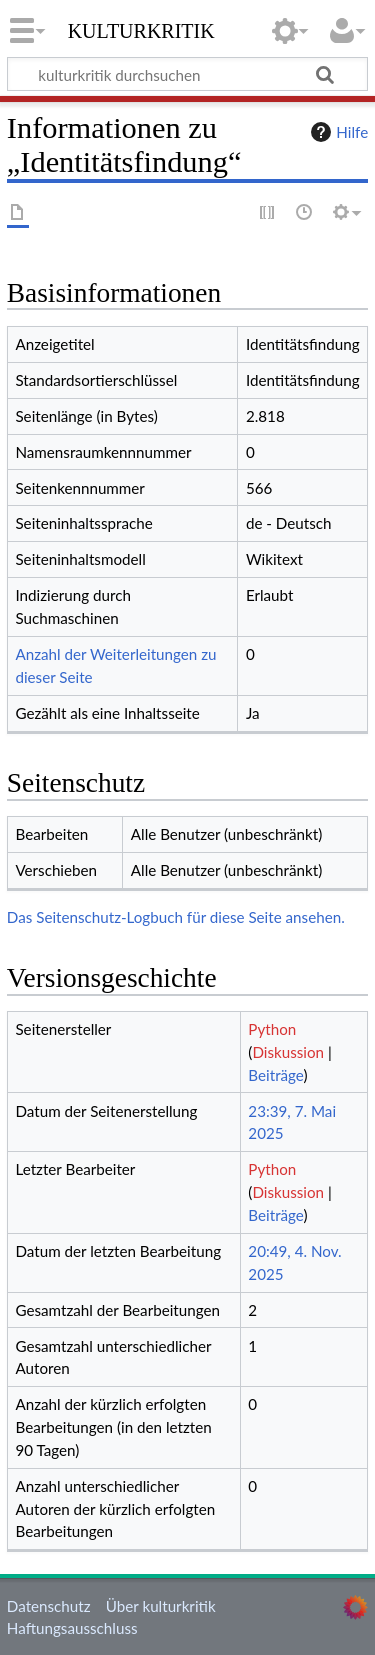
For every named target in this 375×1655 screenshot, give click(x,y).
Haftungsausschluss (72, 1628)
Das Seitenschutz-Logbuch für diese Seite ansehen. (176, 917)
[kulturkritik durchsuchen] (187, 74)
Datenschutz (49, 1606)
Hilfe (337, 132)
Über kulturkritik (161, 1606)
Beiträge (275, 1075)
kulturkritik (141, 29)
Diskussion (288, 1052)
